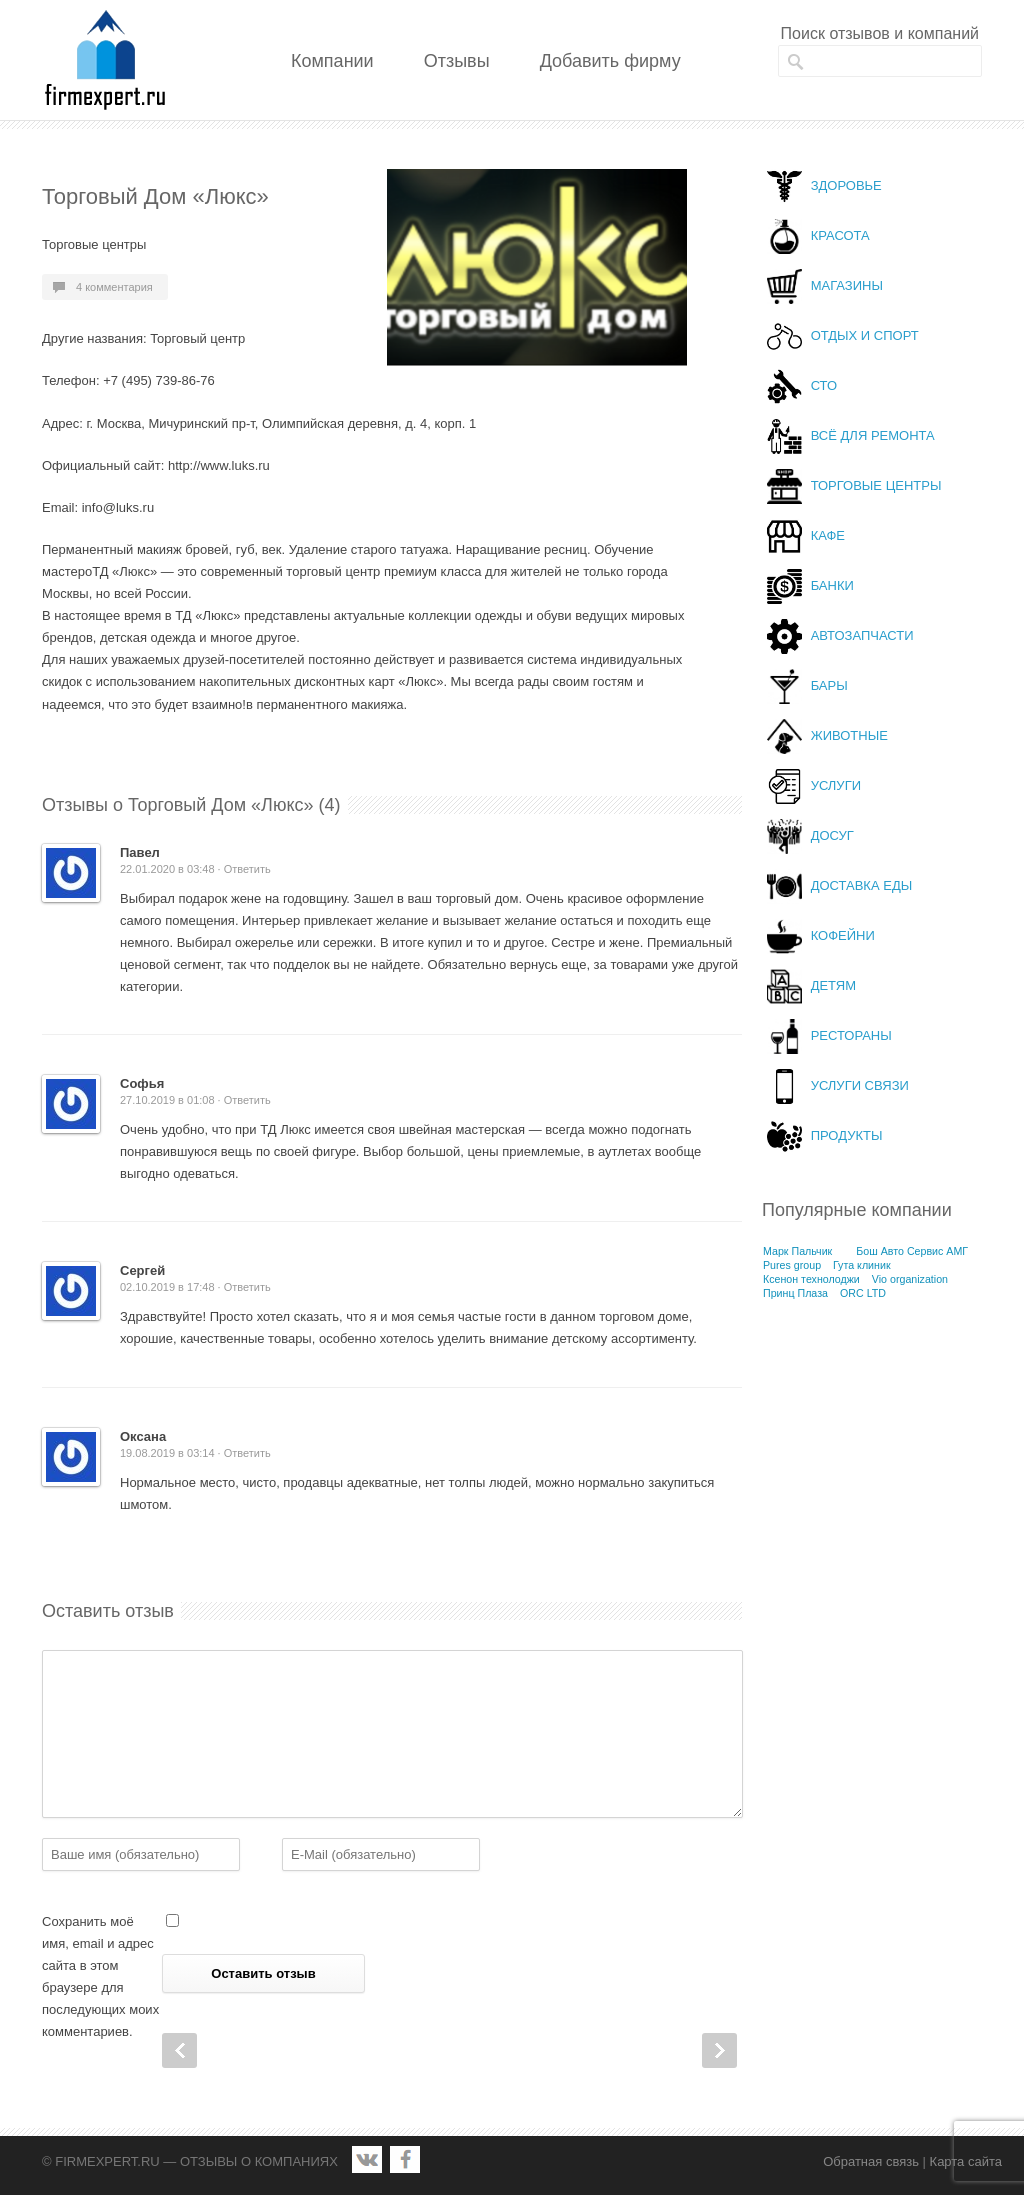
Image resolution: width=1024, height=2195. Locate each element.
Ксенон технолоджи (811, 1279)
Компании (332, 61)
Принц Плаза (795, 1293)
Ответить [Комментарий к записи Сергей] (247, 1287)
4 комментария (114, 287)
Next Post (719, 2050)
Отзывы (457, 61)
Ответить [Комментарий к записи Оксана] (247, 1453)
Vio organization (910, 1279)
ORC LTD (863, 1293)
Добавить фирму (610, 61)
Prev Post (179, 2050)
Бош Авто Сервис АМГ (912, 1251)
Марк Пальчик (797, 1251)
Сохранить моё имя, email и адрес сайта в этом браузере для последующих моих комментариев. (100, 1976)
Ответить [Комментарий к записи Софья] (247, 1100)
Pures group (792, 1265)
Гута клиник (862, 1265)
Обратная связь (871, 2161)
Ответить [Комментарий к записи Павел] (247, 869)
